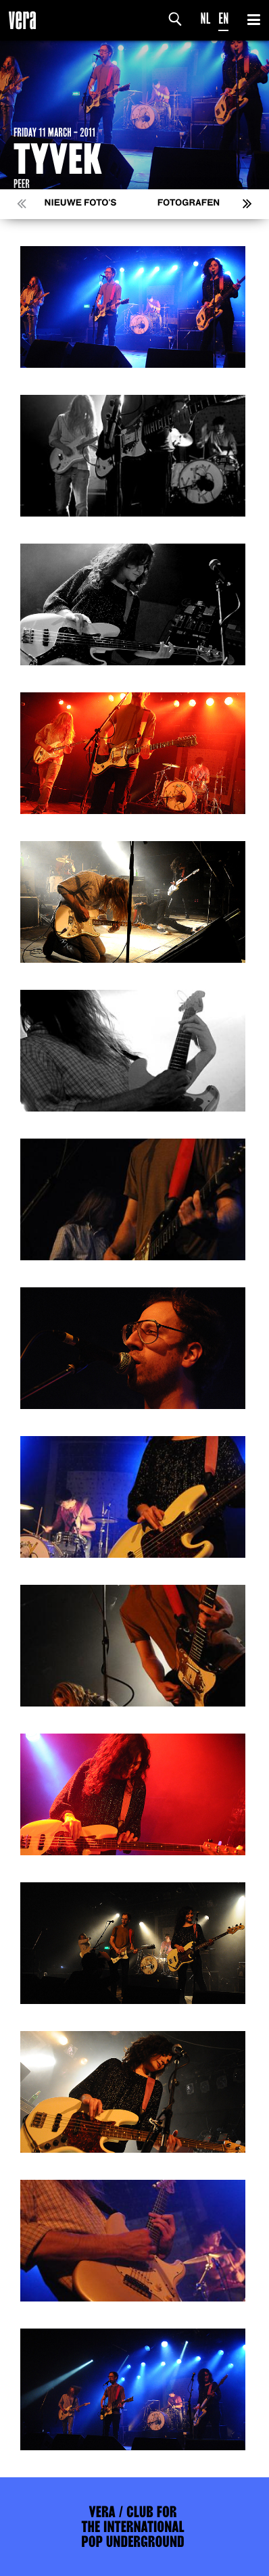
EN (223, 18)
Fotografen (188, 203)
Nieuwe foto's (81, 203)
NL (206, 18)
